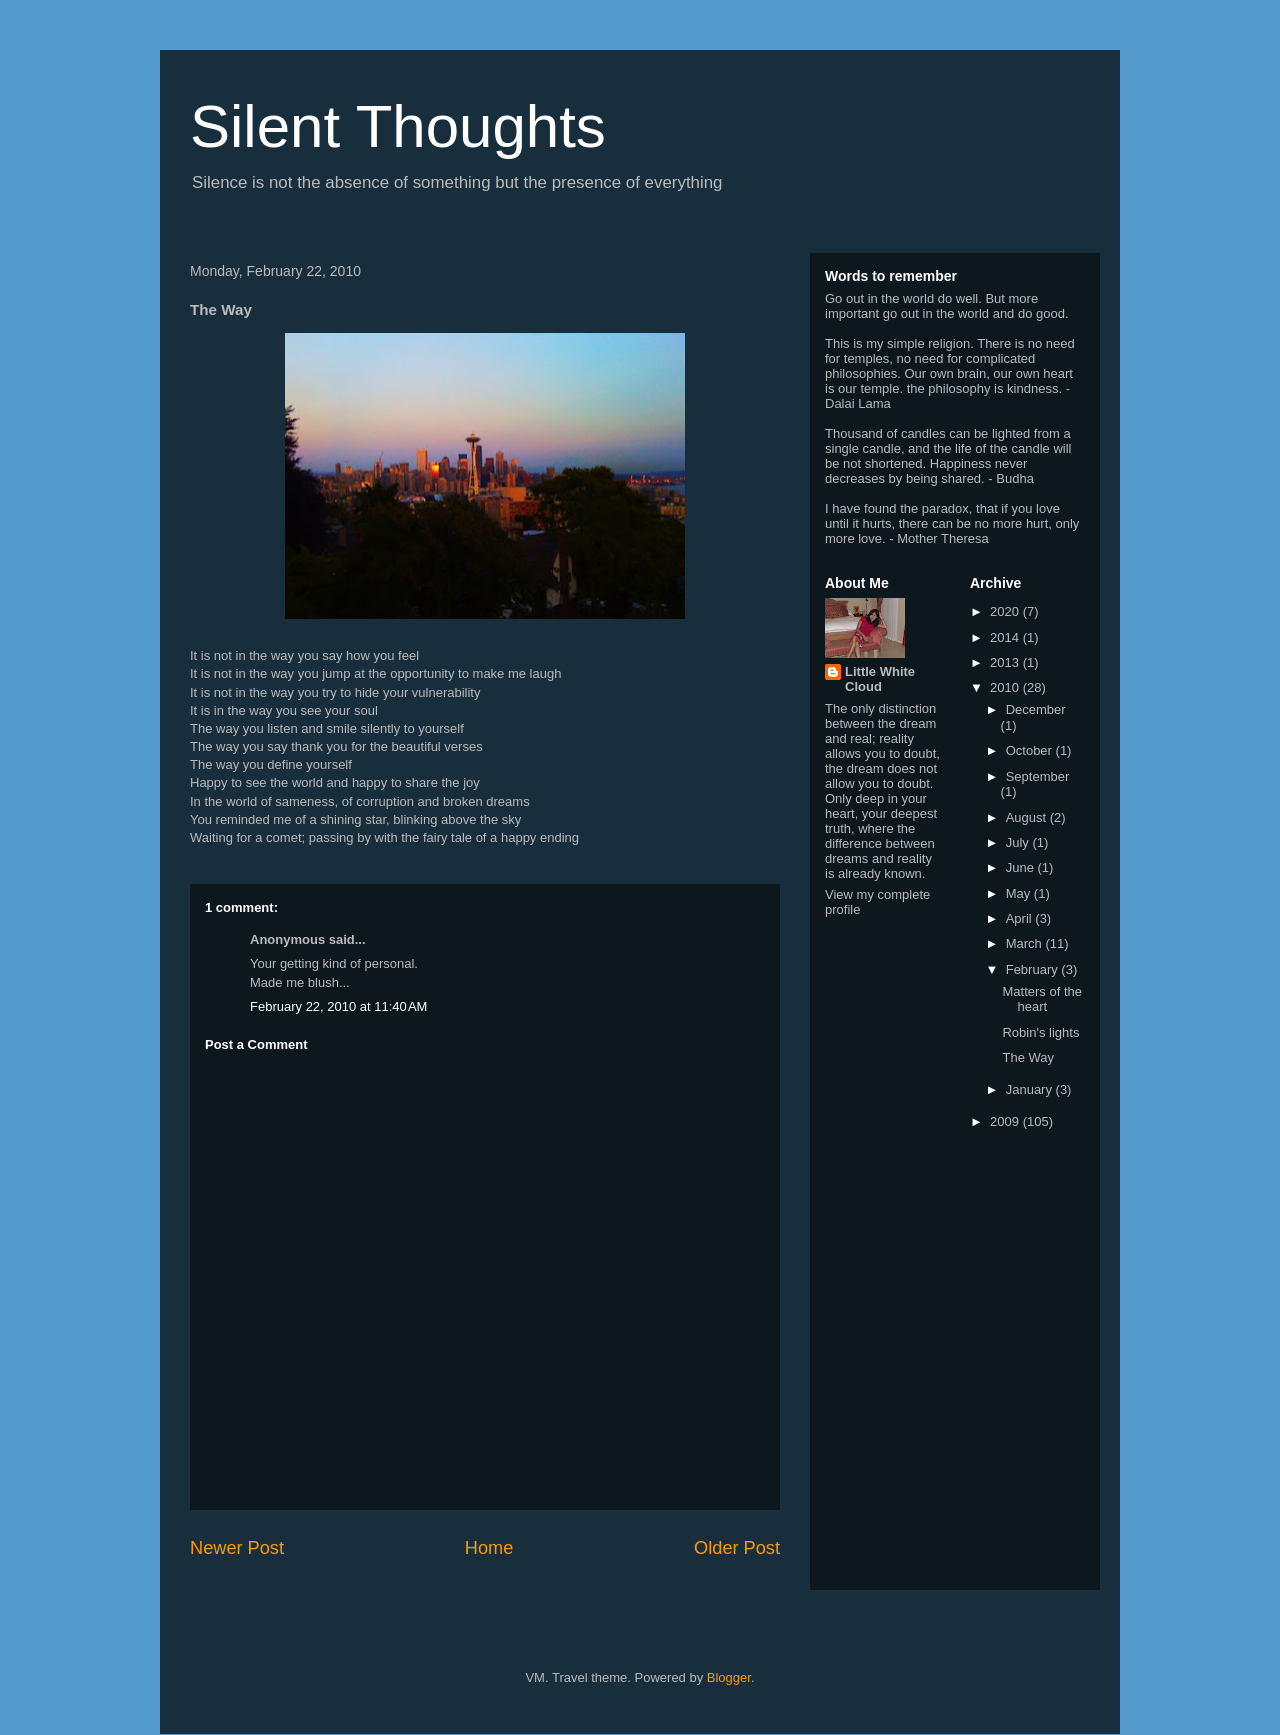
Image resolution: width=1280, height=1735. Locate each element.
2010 (1006, 687)
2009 (1006, 1121)
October (1031, 750)
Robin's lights (1040, 1032)
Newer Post (237, 1548)
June (1022, 867)
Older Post (737, 1548)
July (1019, 842)
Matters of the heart (1041, 999)
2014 (1006, 637)
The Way (1028, 1057)
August (1028, 817)
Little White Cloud (880, 679)
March (1026, 943)
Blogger (729, 1677)
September (1038, 776)
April (1021, 918)
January (1031, 1089)
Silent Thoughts (398, 126)
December (1036, 709)
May (1020, 893)
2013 (1006, 662)
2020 (1006, 611)
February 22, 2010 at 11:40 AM (338, 1006)
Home (489, 1548)
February (1034, 969)
